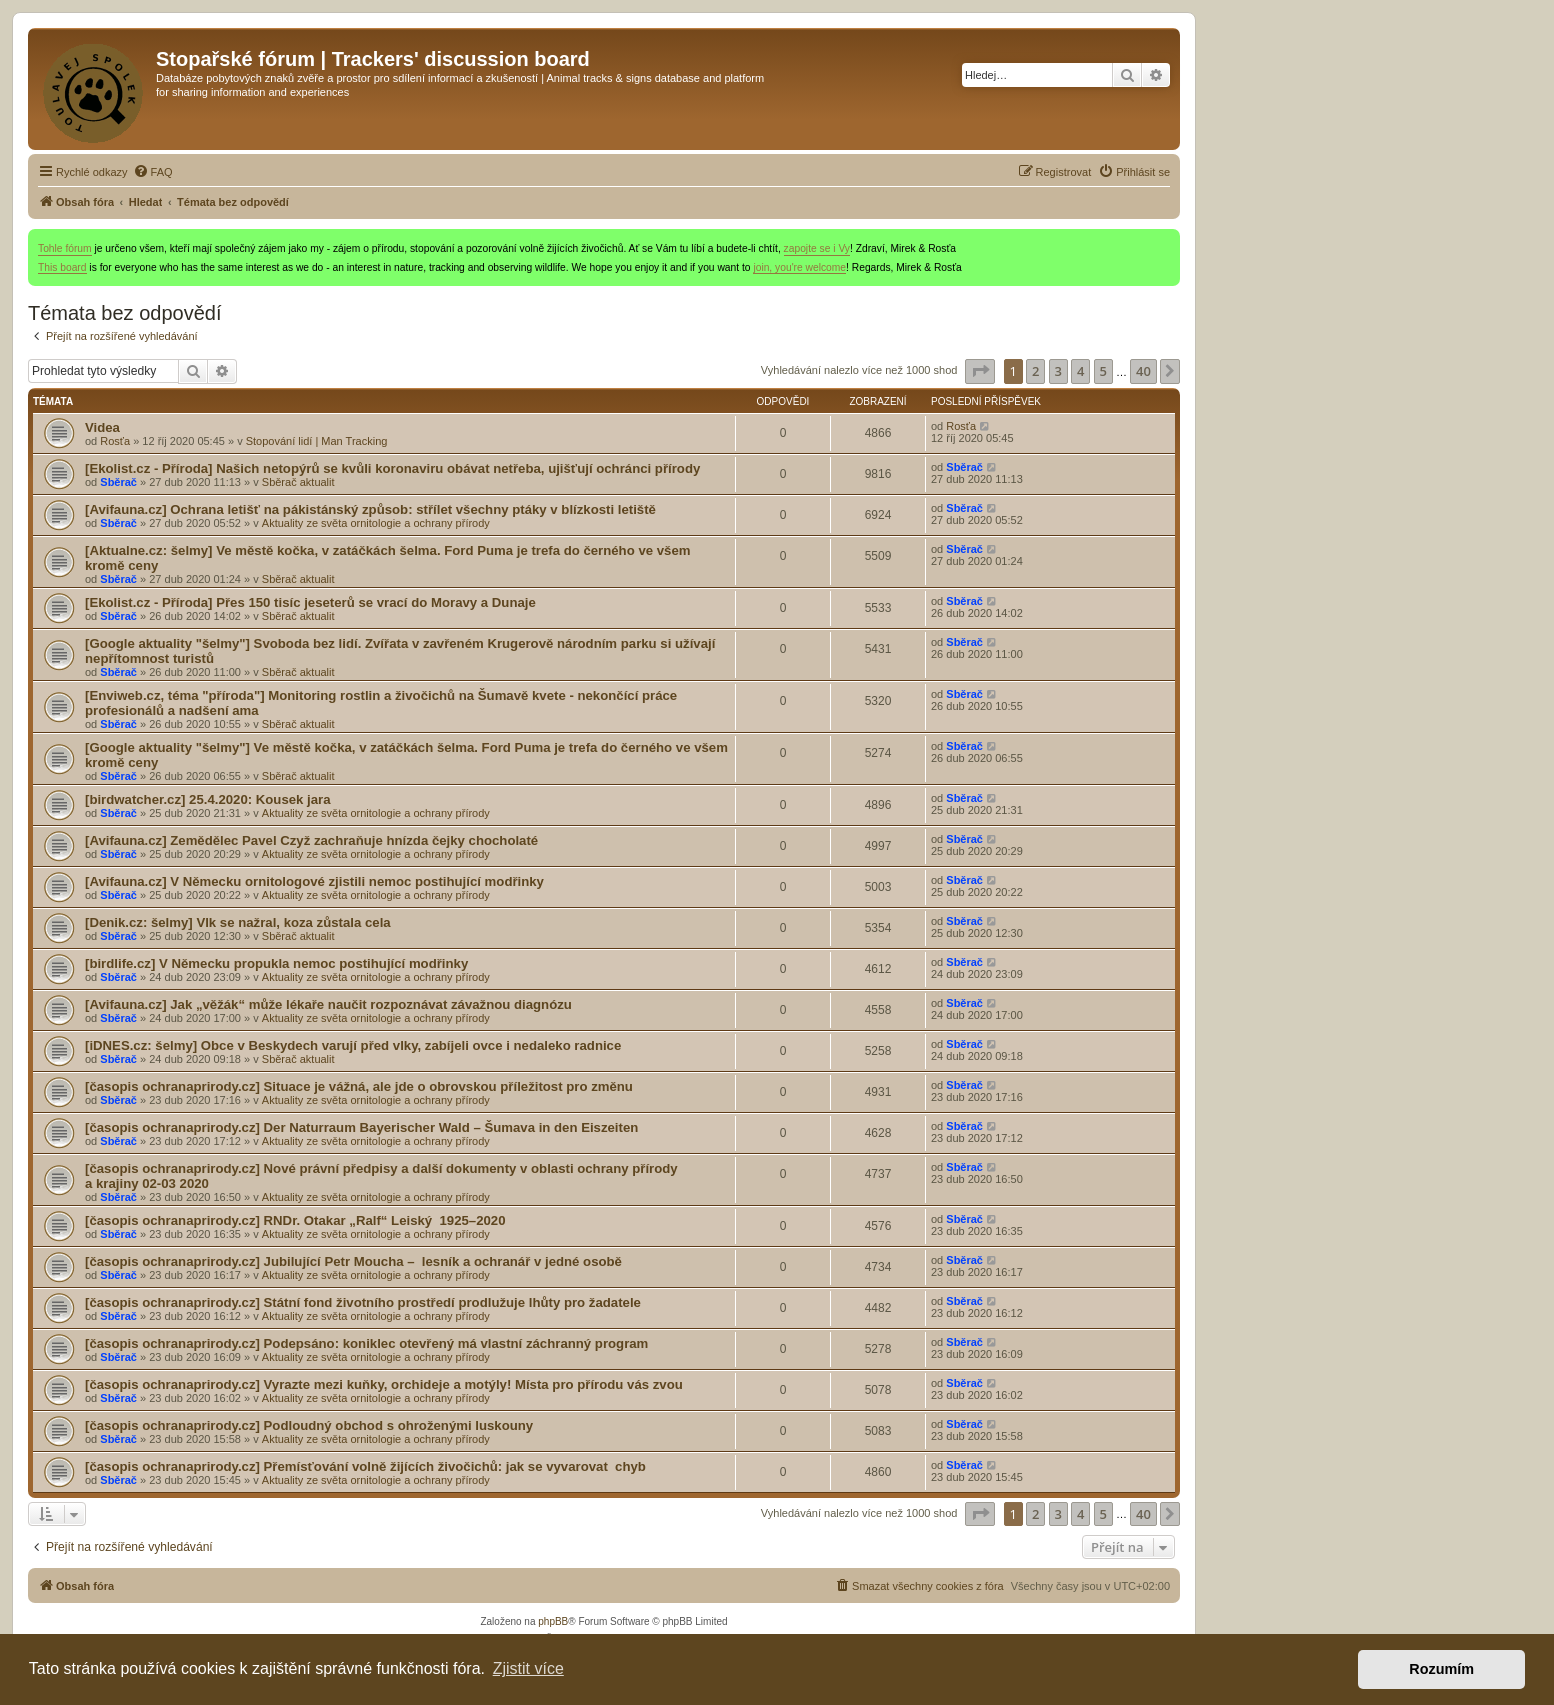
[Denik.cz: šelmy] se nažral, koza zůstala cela (238, 922)
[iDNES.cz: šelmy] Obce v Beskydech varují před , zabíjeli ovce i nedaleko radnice (353, 1045)
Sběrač (118, 482)
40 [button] (1143, 371)
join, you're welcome (799, 267)
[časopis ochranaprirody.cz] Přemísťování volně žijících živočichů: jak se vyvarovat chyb (365, 1466)
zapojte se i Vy (817, 248)
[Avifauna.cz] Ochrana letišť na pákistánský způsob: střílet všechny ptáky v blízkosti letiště (370, 509)
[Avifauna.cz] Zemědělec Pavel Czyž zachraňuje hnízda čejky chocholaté (311, 840)
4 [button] (1080, 371)
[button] (980, 371)
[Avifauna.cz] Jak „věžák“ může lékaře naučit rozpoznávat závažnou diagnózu (328, 1004)
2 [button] (1035, 371)
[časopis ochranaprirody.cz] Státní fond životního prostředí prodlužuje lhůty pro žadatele (363, 1302)
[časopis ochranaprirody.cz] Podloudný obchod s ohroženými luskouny (309, 1425)
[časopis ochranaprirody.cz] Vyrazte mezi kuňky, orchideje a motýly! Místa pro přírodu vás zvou (384, 1384)
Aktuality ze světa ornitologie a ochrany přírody (376, 523)
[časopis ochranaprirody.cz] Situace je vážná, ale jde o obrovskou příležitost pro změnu (359, 1086)
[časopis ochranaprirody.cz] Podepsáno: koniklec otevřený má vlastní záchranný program (366, 1343)
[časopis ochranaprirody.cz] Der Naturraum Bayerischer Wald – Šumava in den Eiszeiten (361, 1127)
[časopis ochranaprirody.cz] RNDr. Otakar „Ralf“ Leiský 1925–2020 (295, 1220)
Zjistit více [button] (528, 1668)
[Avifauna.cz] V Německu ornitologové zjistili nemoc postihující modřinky (314, 881)
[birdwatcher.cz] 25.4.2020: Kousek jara (208, 799)
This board (62, 267)
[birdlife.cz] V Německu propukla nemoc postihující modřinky (276, 963)
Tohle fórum (65, 248)
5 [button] (1103, 371)
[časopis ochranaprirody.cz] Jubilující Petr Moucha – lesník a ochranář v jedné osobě (353, 1261)
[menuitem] (153, 172)
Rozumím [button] (1441, 1669)
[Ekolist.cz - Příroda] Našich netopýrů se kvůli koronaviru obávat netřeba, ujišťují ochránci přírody (392, 468)
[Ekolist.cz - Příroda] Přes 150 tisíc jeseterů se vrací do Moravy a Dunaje (310, 602)
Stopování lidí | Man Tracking (317, 441)
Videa (102, 427)
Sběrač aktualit (298, 482)
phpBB (553, 1621)
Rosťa (115, 441)
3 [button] (1058, 371)
